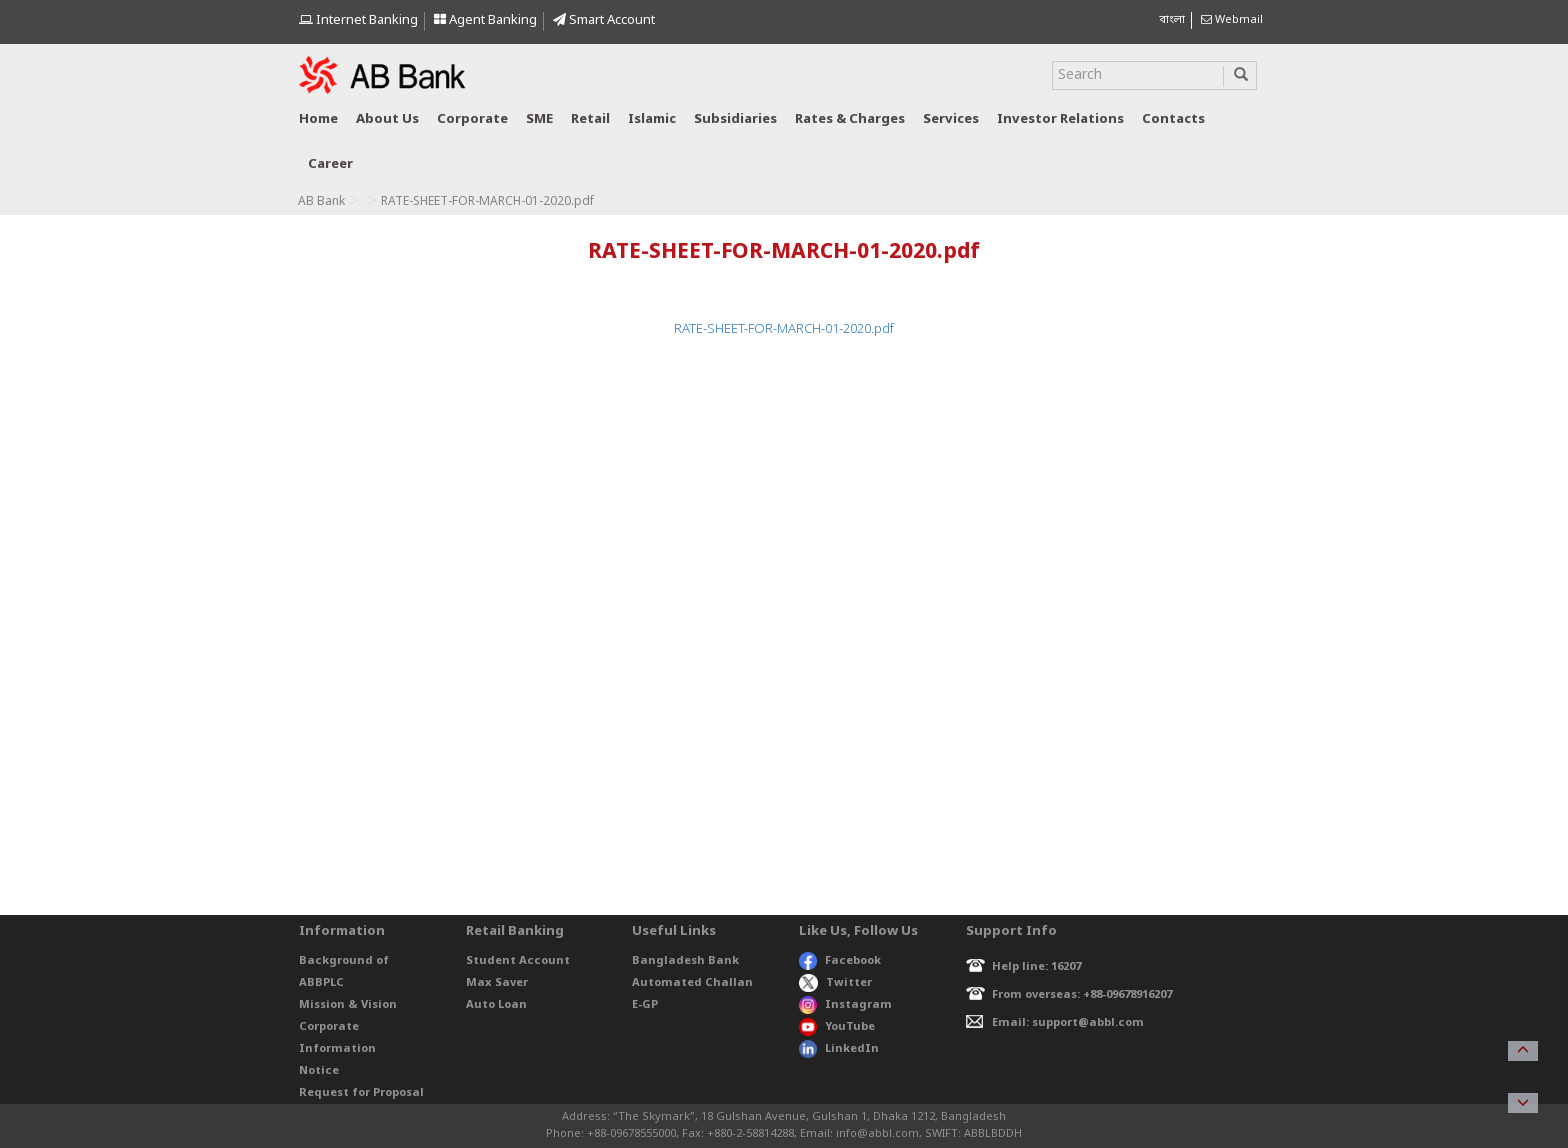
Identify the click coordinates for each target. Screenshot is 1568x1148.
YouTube (837, 1027)
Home (318, 119)
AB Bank (321, 202)
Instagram (845, 1005)
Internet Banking (358, 20)
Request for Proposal (361, 1093)
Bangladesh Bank (685, 961)
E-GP (645, 1005)
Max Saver (497, 983)
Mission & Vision (348, 1005)
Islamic (652, 119)
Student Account (518, 961)
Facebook (840, 961)
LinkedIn (839, 1049)
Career (330, 164)
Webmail (1232, 20)
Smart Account (604, 20)
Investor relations (1060, 119)
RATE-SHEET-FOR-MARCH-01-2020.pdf (784, 329)
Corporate (472, 119)
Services (951, 119)
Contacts (1173, 119)
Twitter (835, 983)
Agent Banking (485, 20)
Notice (319, 1071)
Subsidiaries (735, 119)
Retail (590, 119)
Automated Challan (692, 983)
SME (539, 119)
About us (387, 119)
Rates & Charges (850, 119)
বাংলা (1172, 20)
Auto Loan (496, 1005)
